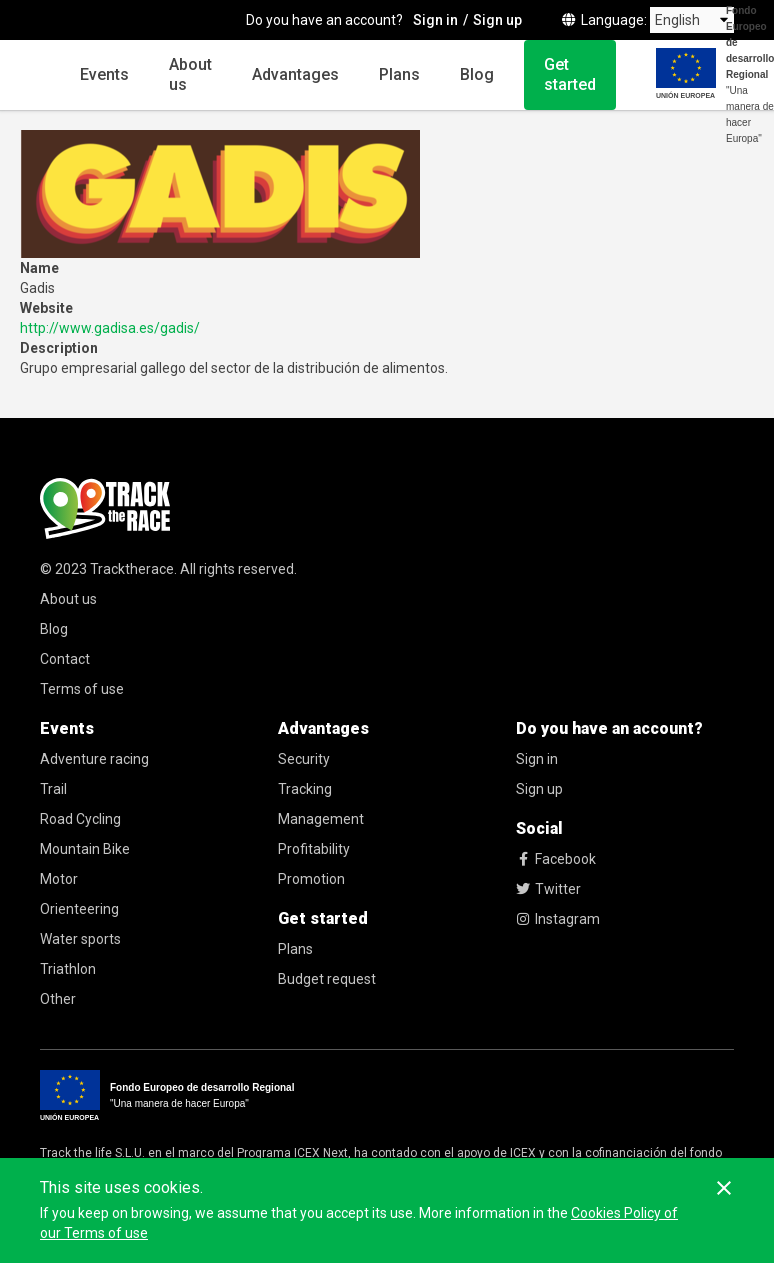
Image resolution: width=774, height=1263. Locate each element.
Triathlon (68, 969)
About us (190, 74)
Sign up (539, 789)
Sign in (537, 759)
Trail (53, 789)
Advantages (295, 74)
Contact (65, 659)
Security (304, 759)
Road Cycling (80, 819)
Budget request (327, 979)
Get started (570, 74)
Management (321, 819)
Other (58, 999)
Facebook (556, 859)
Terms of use (82, 689)
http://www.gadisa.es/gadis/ (110, 328)
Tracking (305, 789)
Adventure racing (94, 759)
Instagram (558, 919)
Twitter (548, 889)
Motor (59, 879)
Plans (399, 74)
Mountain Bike (85, 849)
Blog (477, 74)
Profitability (314, 849)
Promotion (311, 879)
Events (104, 74)
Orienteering (79, 909)
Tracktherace (132, 569)
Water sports (80, 939)
